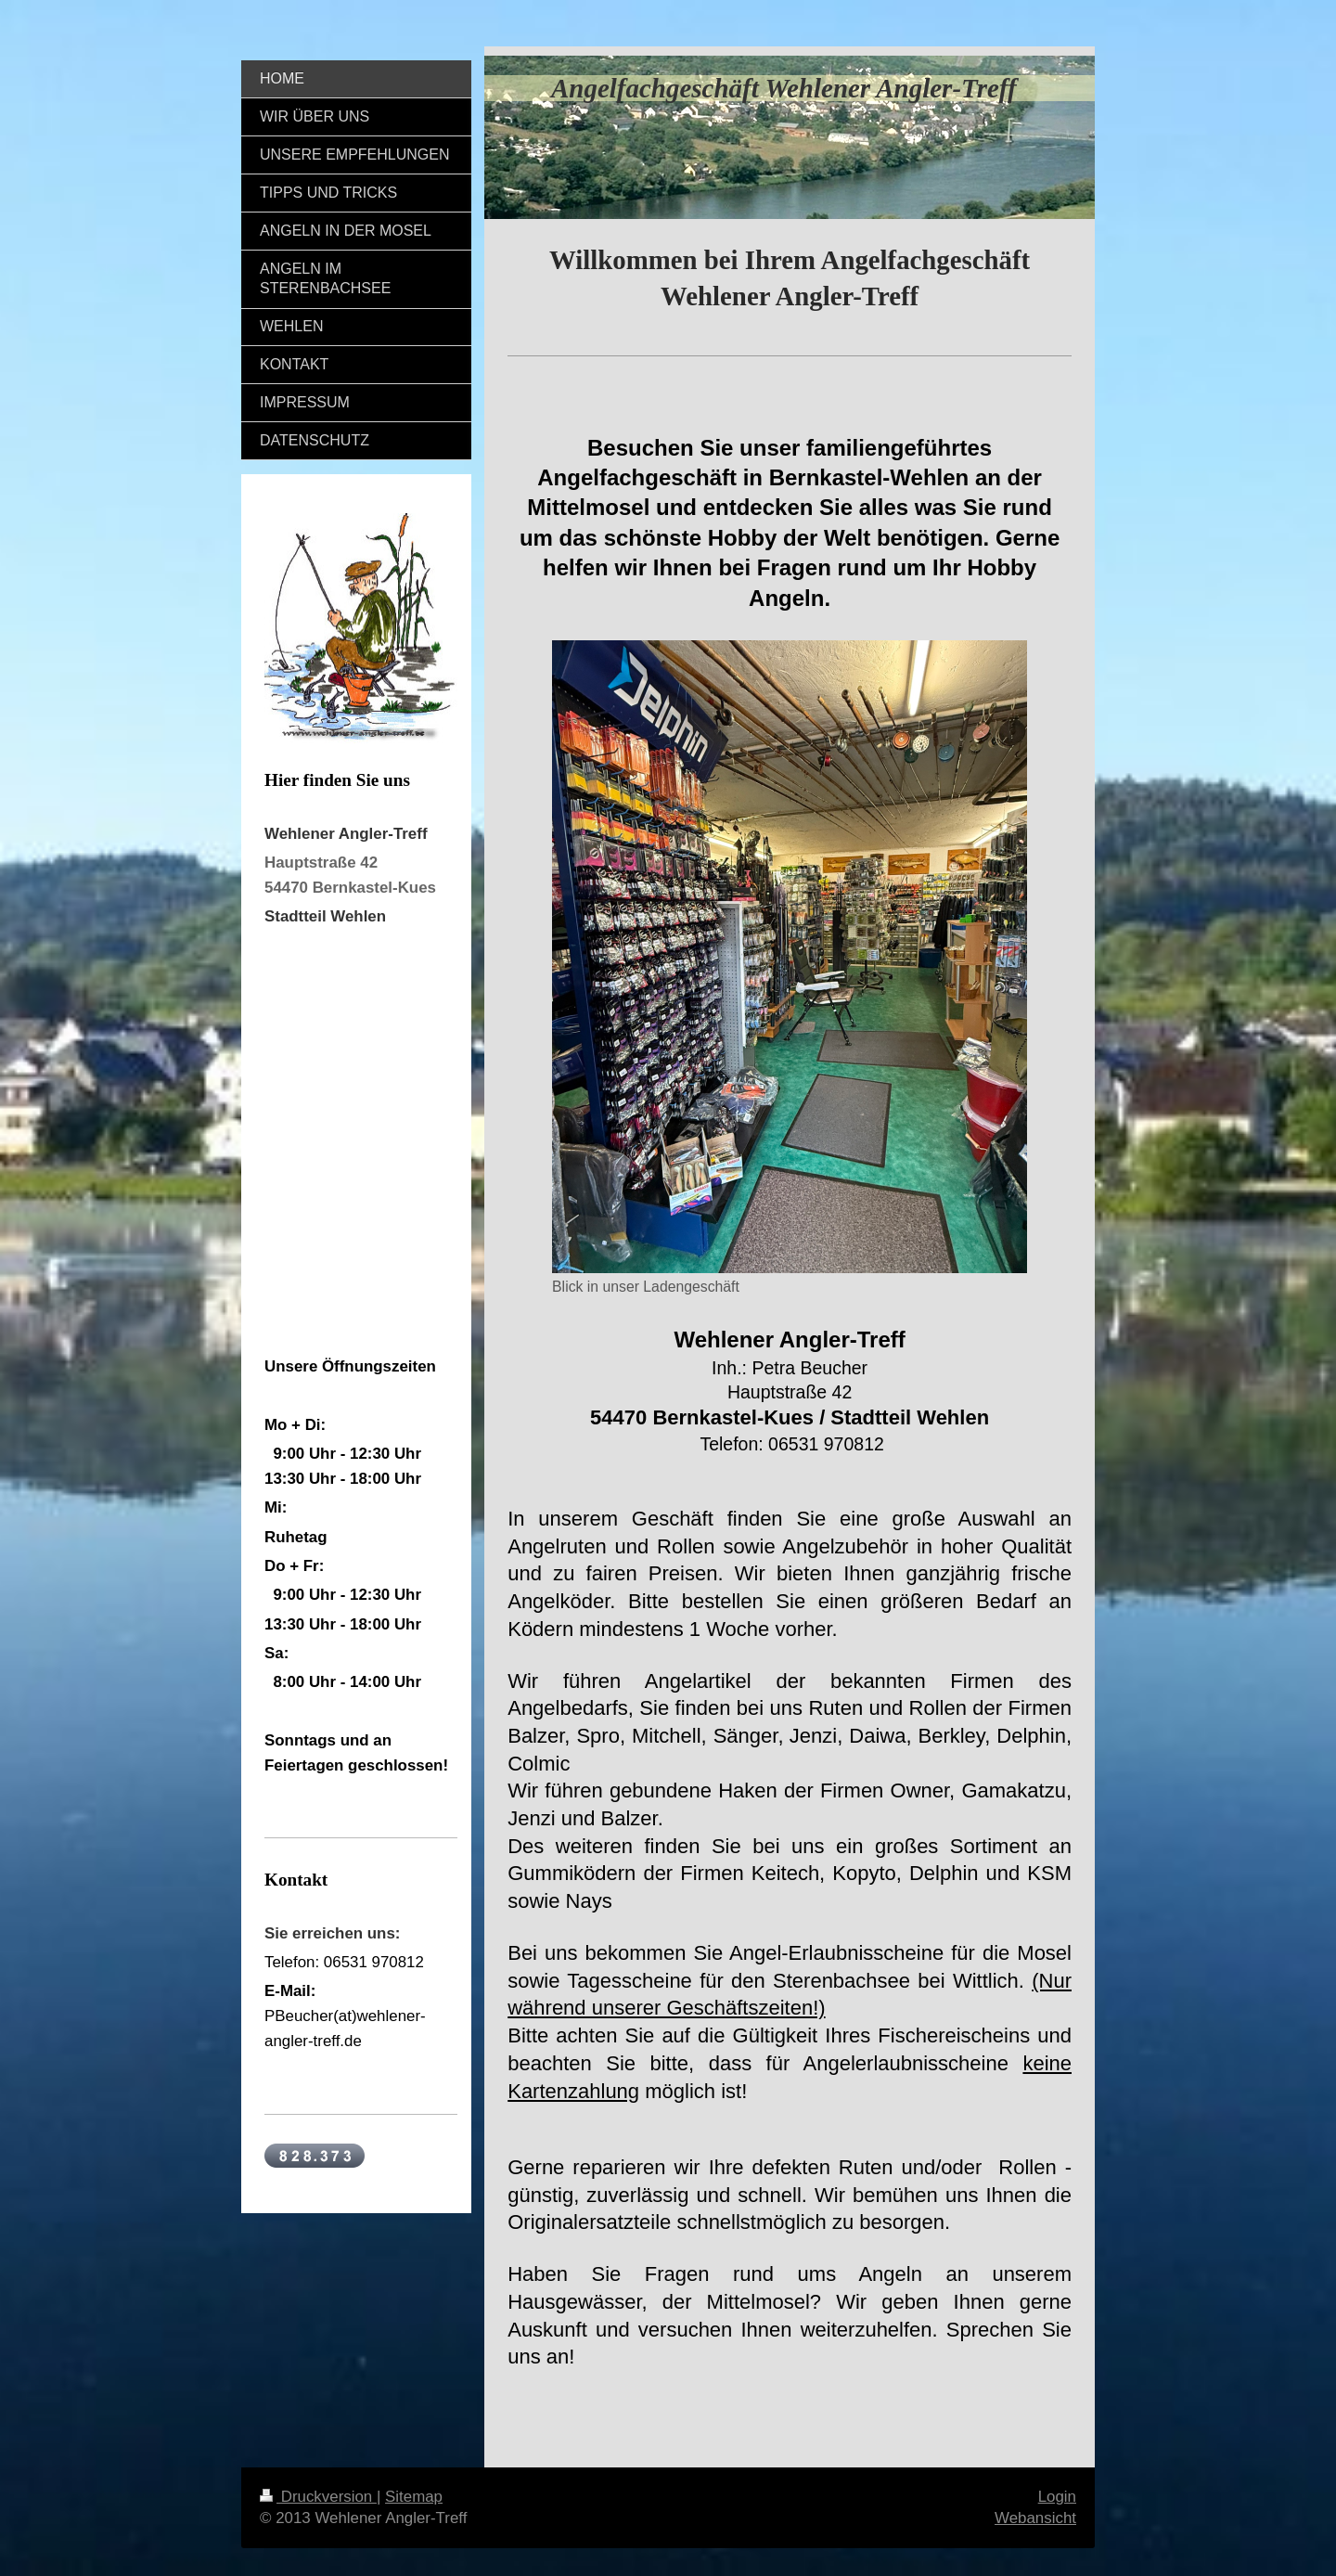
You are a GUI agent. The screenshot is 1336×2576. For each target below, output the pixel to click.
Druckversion (318, 2496)
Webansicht (1035, 2518)
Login (1057, 2496)
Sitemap (414, 2496)
